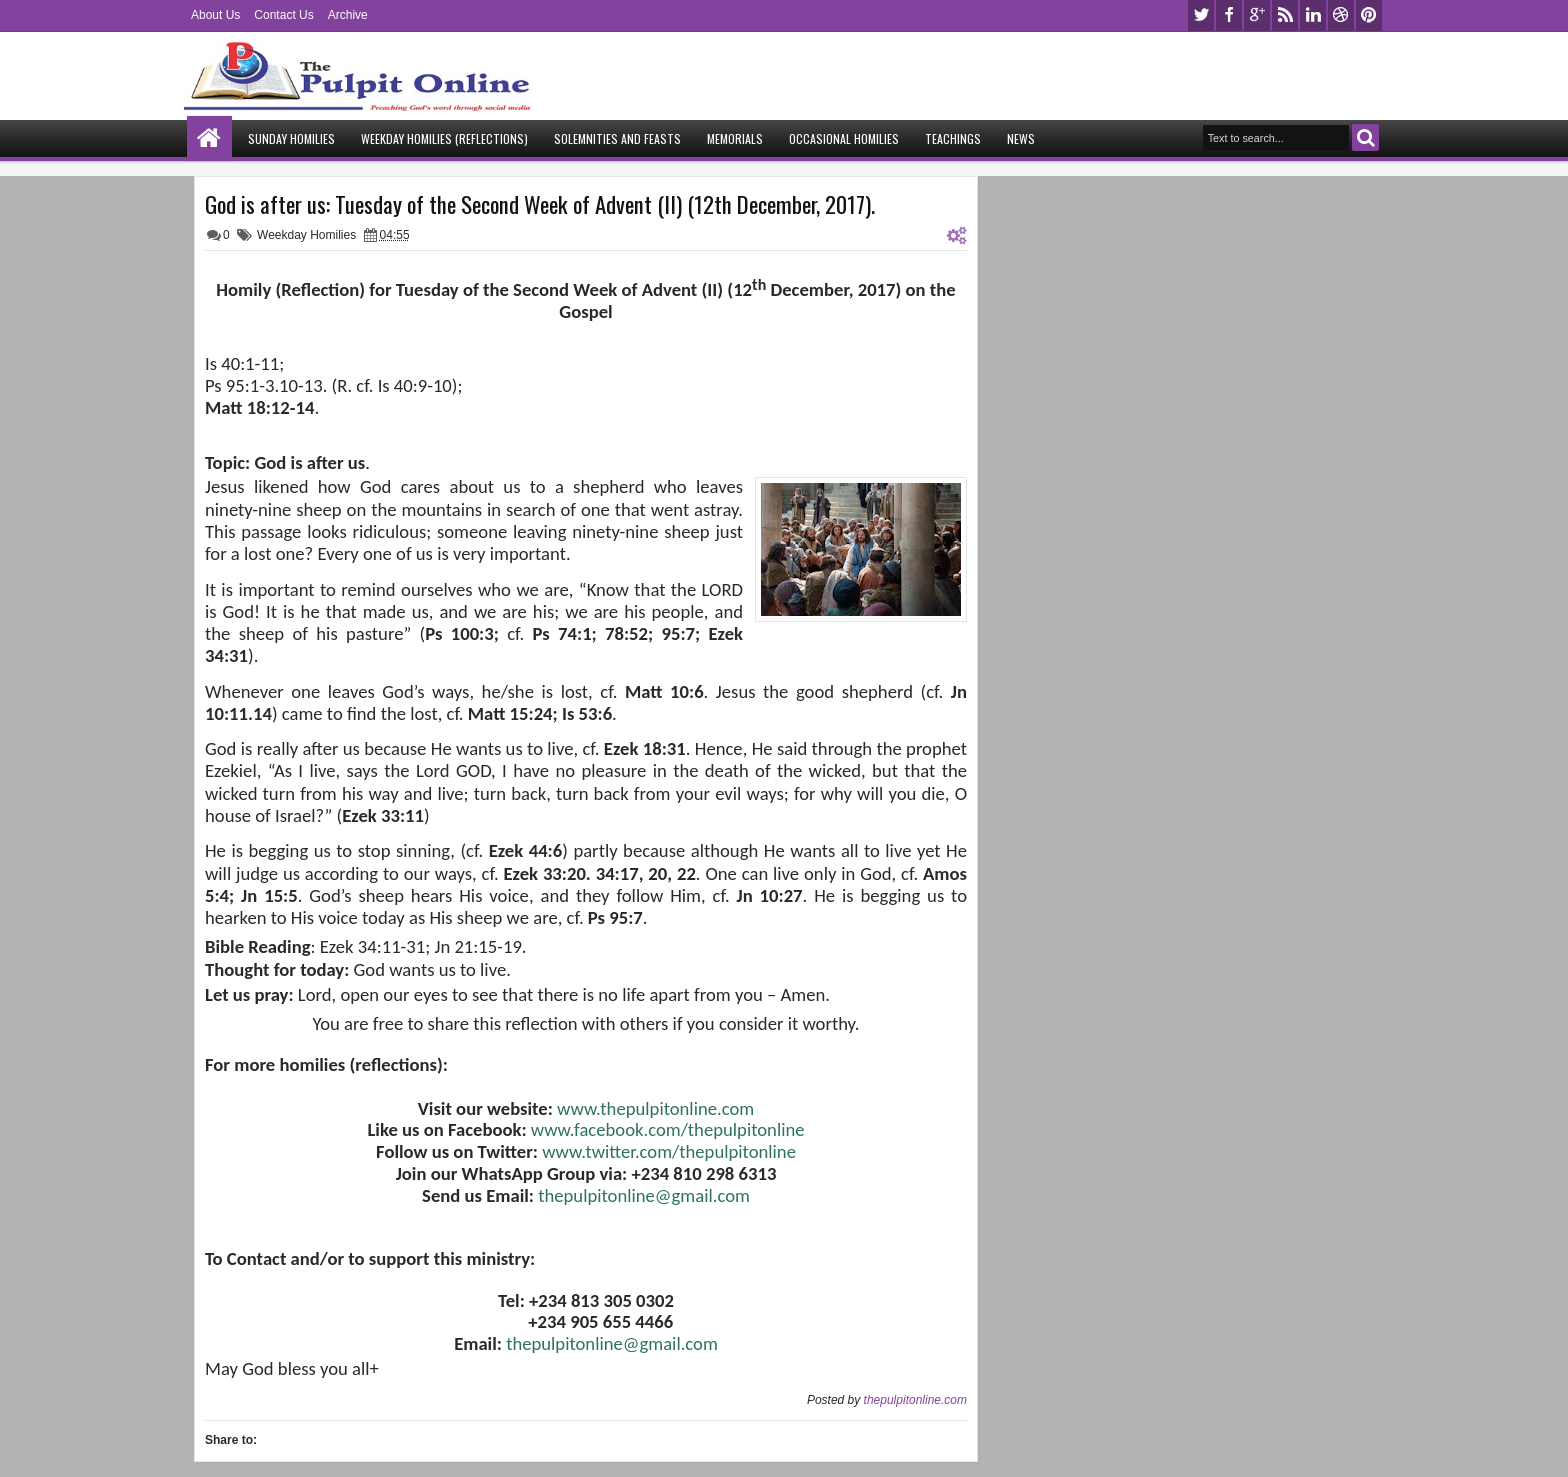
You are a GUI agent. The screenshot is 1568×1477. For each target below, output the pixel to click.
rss (1285, 15)
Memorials (735, 138)
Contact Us (283, 15)
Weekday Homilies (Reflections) (444, 138)
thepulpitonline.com (915, 1400)
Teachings (953, 138)
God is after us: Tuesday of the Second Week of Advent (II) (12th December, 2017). (540, 204)
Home (209, 138)
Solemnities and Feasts (617, 138)
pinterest (1369, 15)
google (1257, 15)
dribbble (1341, 15)
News (1021, 138)
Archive (348, 15)
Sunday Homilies (291, 138)
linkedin (1313, 15)
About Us (215, 15)
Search (1365, 137)
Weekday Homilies (306, 235)
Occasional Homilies (844, 138)
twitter (1201, 15)
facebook (1229, 15)
